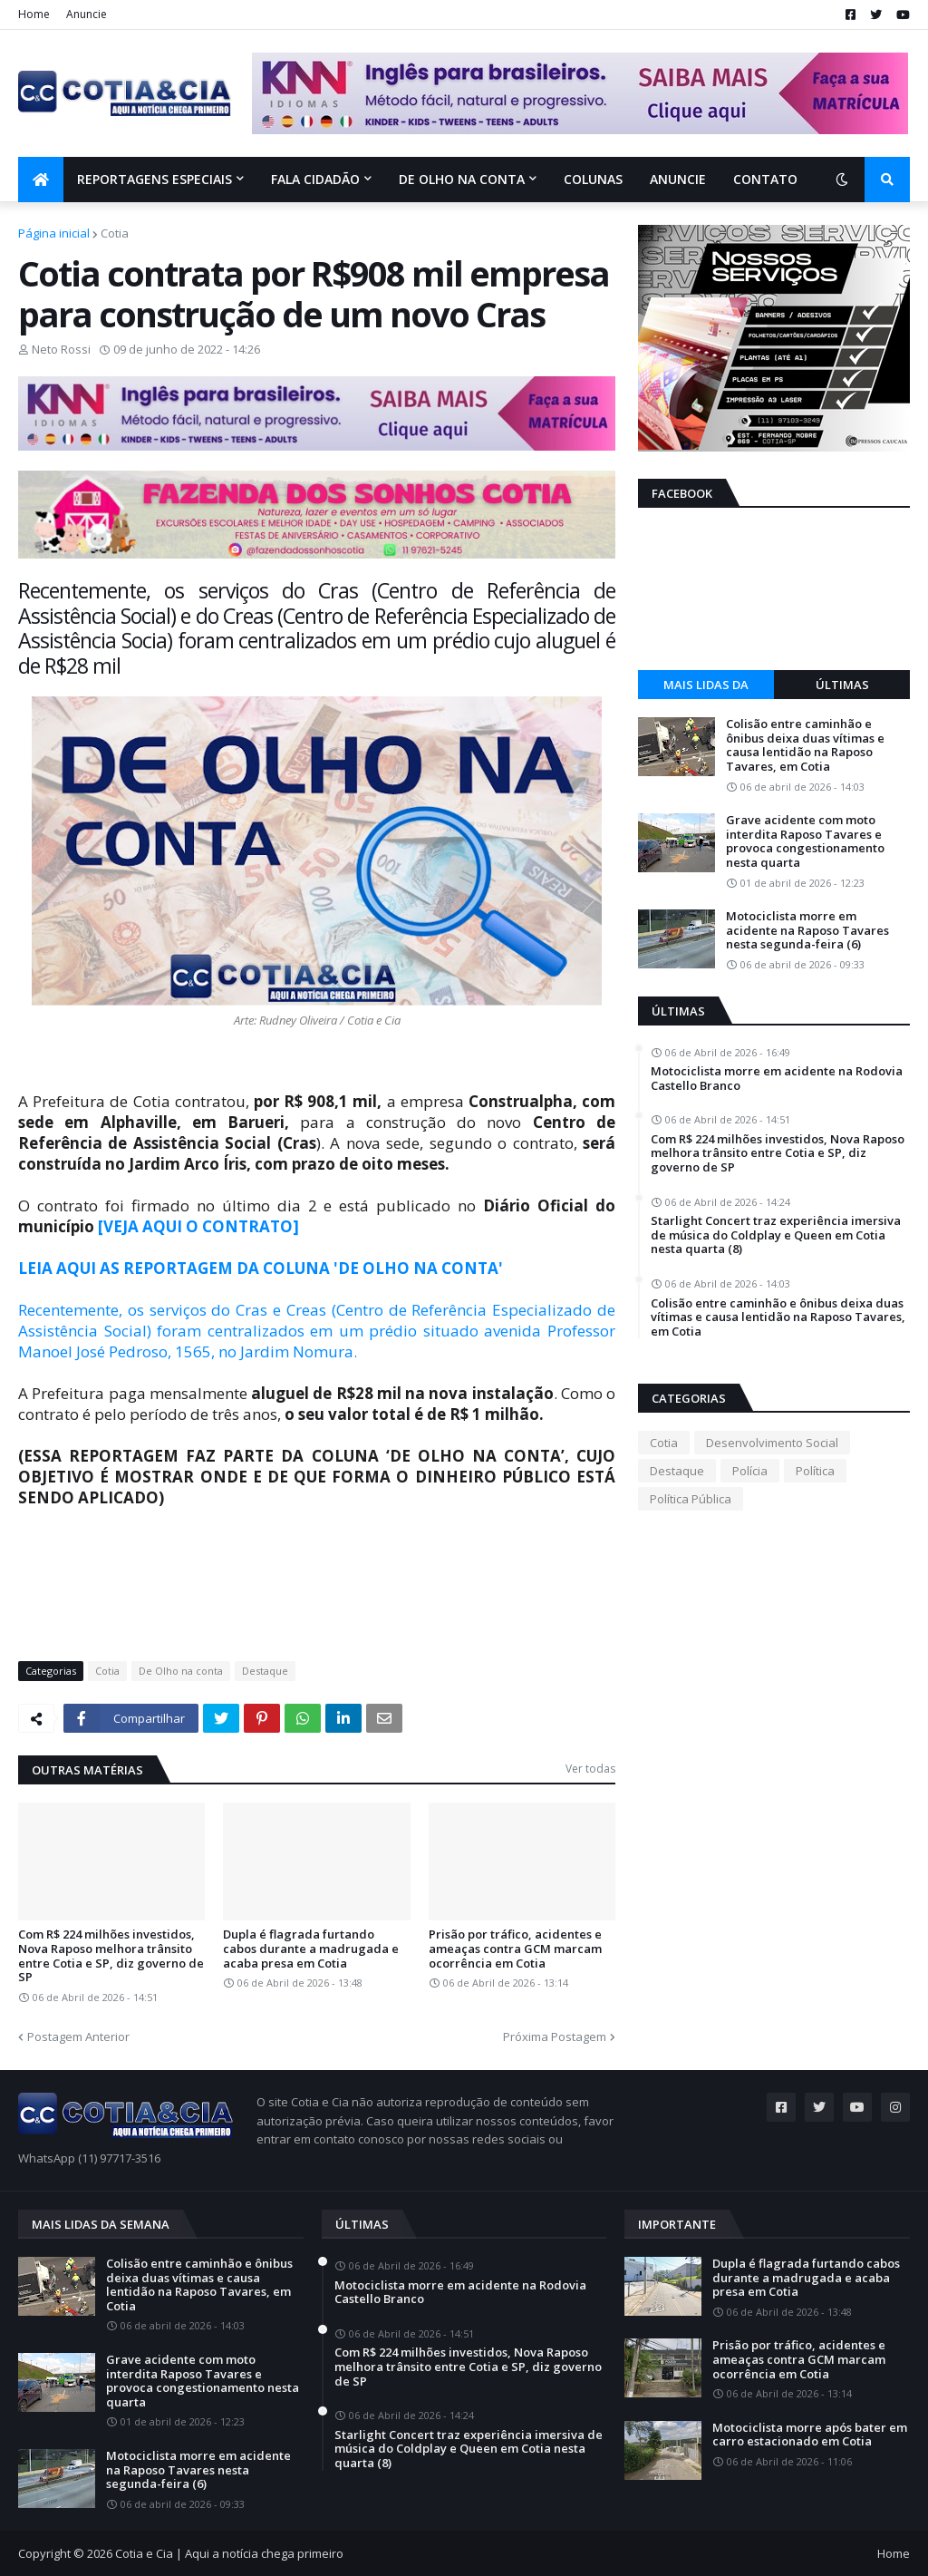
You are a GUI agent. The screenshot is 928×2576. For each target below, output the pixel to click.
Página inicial (54, 233)
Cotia (115, 233)
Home (34, 14)
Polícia (750, 1471)
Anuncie (86, 14)
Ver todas (590, 1768)
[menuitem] (40, 179)
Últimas (842, 684)
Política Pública (690, 1499)
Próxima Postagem (554, 2036)
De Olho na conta (181, 1670)
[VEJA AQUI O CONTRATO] (198, 1226)
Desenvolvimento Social (772, 1442)
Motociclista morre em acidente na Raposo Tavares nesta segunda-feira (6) (807, 930)
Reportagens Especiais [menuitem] (154, 179)
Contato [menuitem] (765, 179)
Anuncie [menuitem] (678, 179)
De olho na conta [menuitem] (462, 179)
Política (815, 1471)
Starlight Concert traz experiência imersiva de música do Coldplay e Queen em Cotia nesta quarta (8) (776, 1235)
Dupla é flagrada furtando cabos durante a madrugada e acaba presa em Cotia (311, 1949)
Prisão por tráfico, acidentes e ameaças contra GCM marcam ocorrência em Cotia (515, 1949)
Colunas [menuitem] (593, 179)
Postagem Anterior (78, 2036)
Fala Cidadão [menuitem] (315, 179)
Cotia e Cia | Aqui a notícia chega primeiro (229, 2553)
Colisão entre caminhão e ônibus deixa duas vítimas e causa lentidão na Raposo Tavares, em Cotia (805, 745)
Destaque (265, 1670)
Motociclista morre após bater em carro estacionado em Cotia (809, 2435)
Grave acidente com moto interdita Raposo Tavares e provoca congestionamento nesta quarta (805, 841)
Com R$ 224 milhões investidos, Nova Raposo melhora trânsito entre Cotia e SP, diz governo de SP (111, 1956)
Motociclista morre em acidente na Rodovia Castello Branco (777, 1078)
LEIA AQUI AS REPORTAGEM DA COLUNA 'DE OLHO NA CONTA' (260, 1268)
